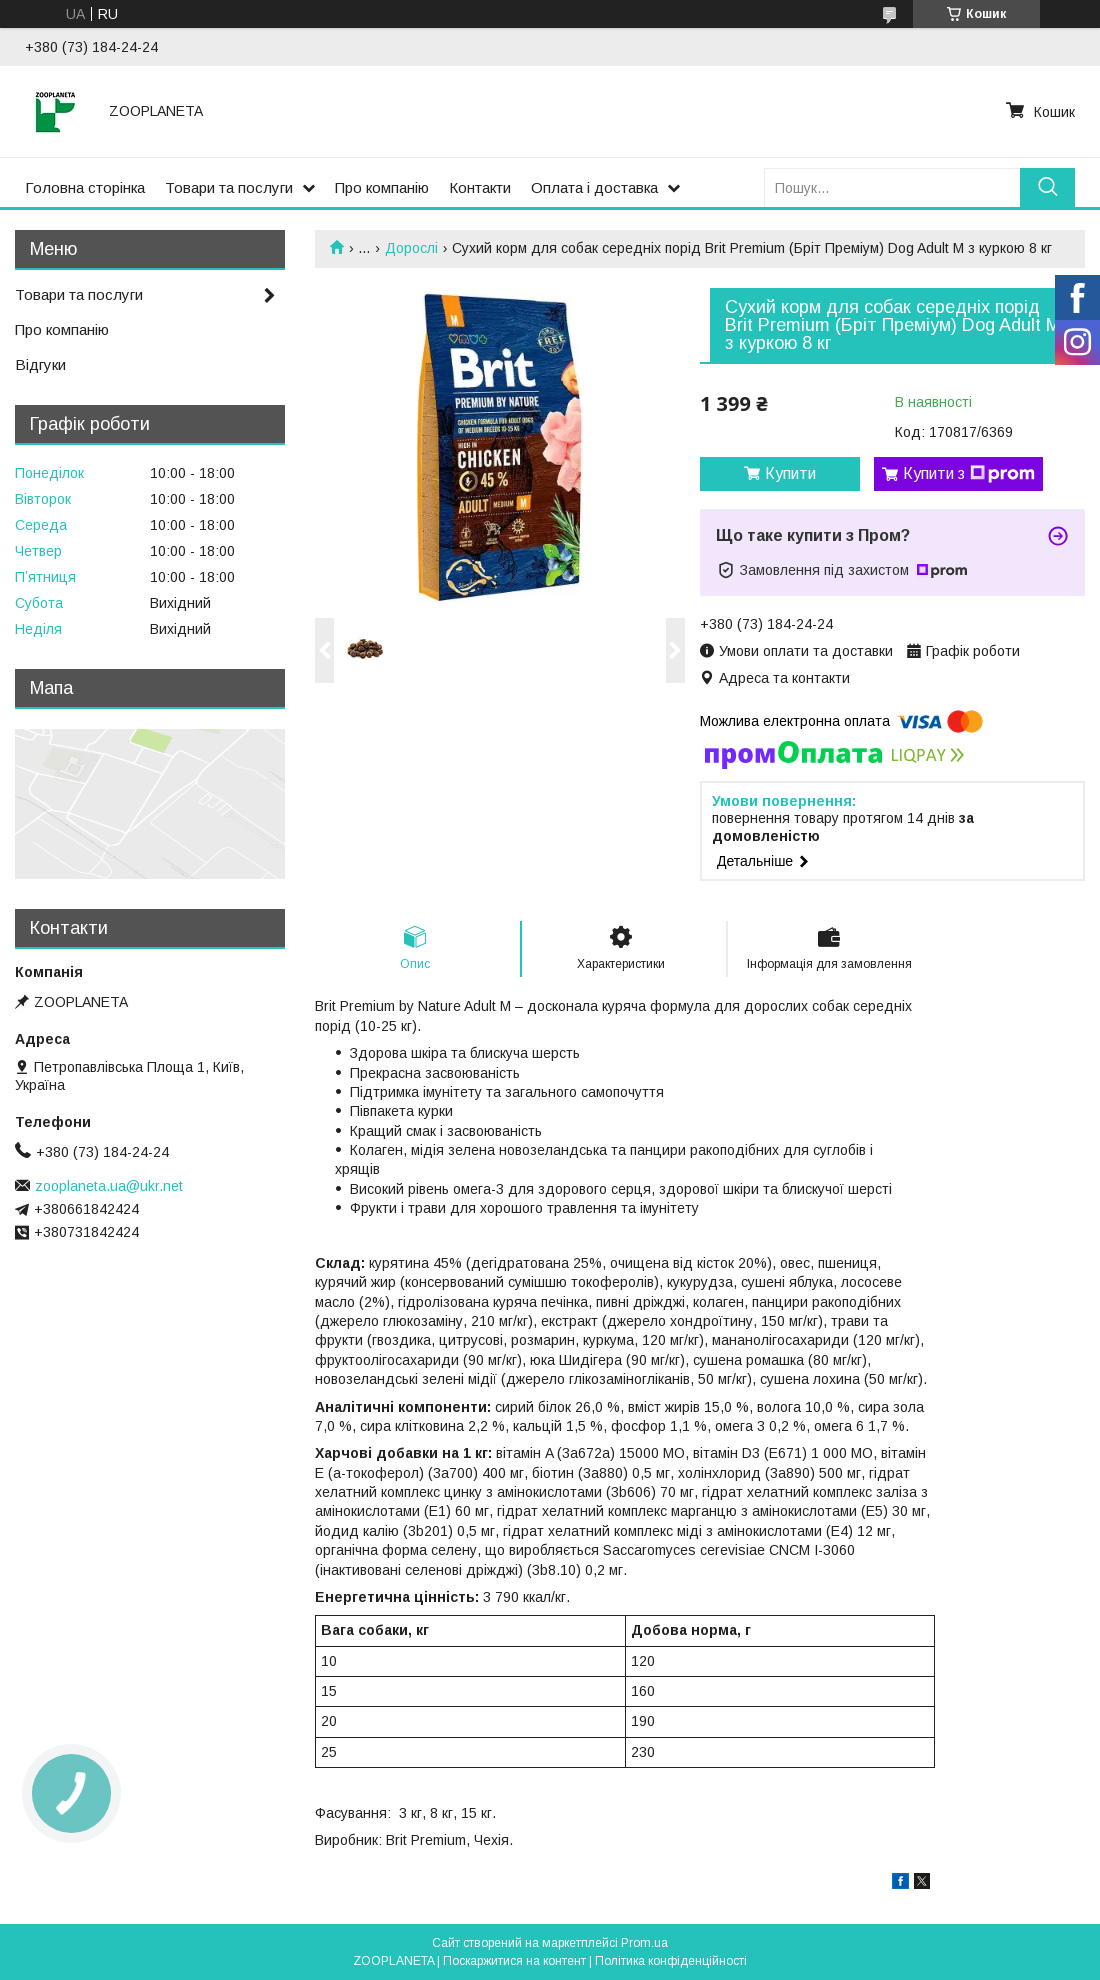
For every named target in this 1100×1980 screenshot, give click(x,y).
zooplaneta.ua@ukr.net (109, 1186)
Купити (790, 473)
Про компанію (382, 187)
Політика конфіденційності (671, 1961)
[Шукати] (1047, 187)
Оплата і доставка (594, 187)
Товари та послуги (229, 187)
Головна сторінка (85, 187)
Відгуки (40, 364)
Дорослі (411, 248)
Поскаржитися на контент (514, 1961)
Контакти (480, 187)
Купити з (969, 474)
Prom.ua (644, 1943)
